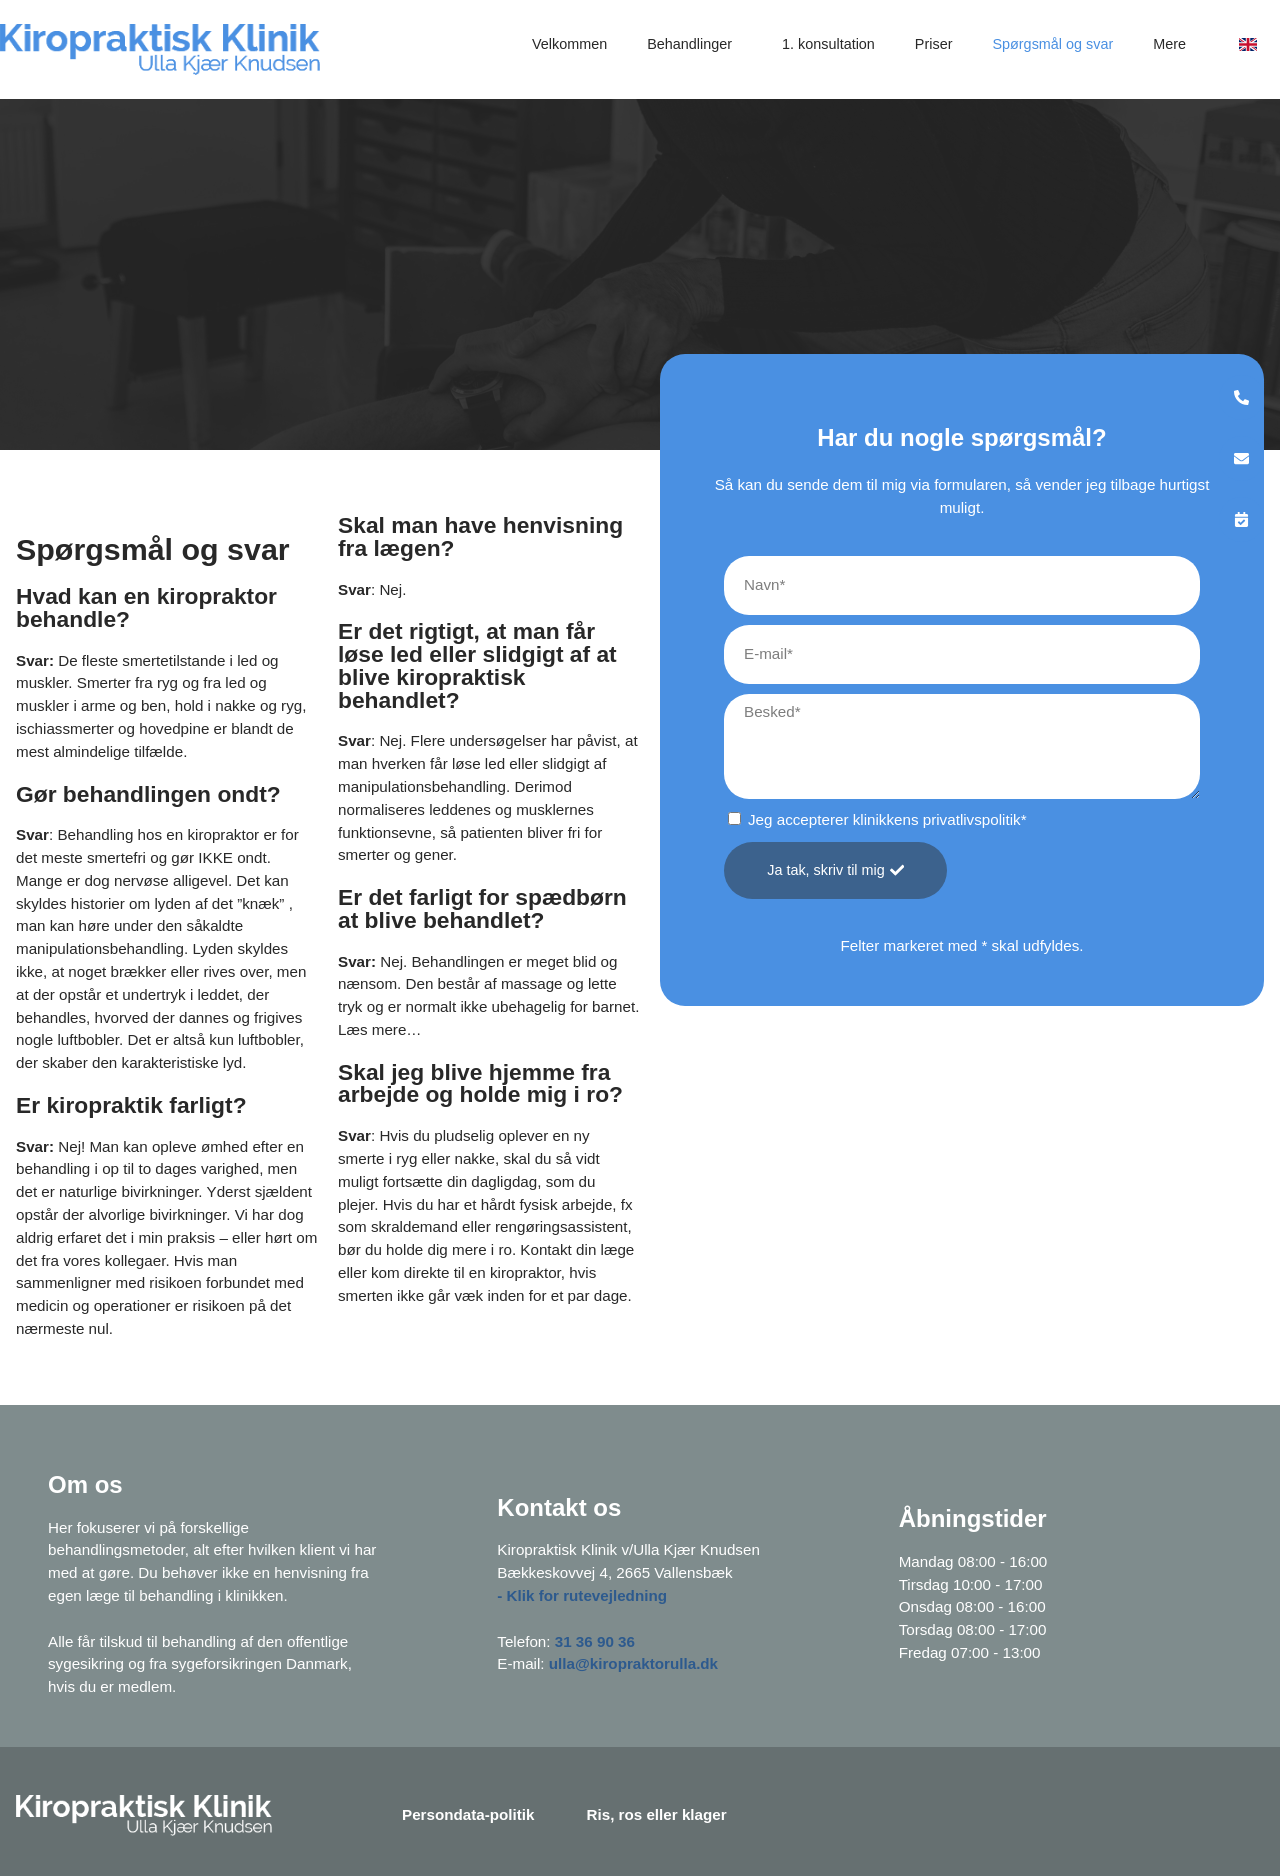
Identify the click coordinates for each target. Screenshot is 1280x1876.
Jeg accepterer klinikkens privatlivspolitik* (887, 819)
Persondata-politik (468, 1814)
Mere (1174, 44)
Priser (934, 44)
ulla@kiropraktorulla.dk (633, 1663)
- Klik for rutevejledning (582, 1595)
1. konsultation (828, 44)
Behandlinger (694, 44)
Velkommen (569, 44)
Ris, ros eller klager (657, 1814)
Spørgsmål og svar (1052, 44)
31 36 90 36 (595, 1641)
